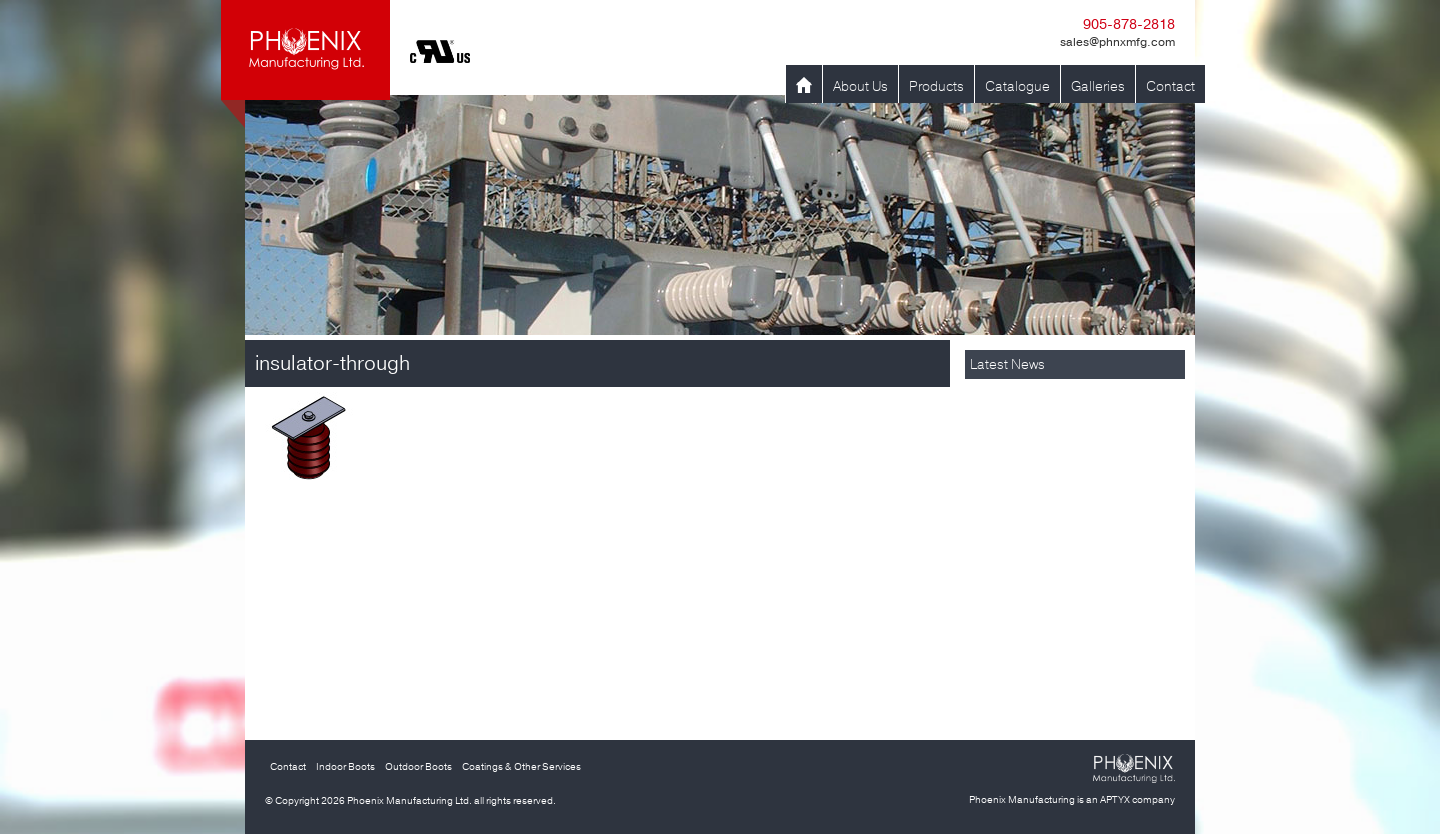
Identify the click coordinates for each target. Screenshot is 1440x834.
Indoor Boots (345, 767)
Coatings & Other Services (521, 767)
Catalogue (1017, 86)
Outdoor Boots (418, 767)
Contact (1170, 86)
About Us (860, 86)
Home (804, 86)
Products (936, 86)
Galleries (1098, 86)
